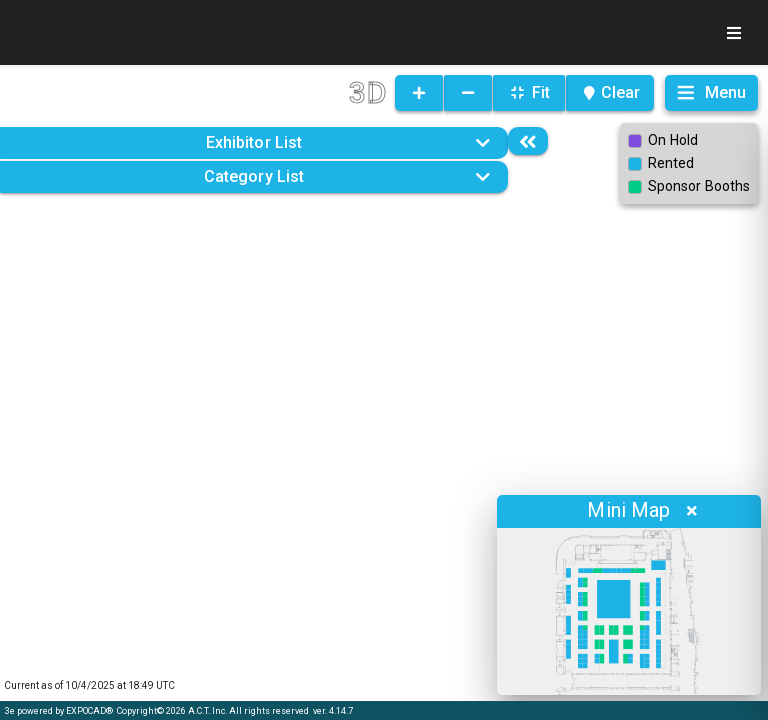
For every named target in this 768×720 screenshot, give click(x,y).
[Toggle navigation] (734, 32)
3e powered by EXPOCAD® (59, 711)
